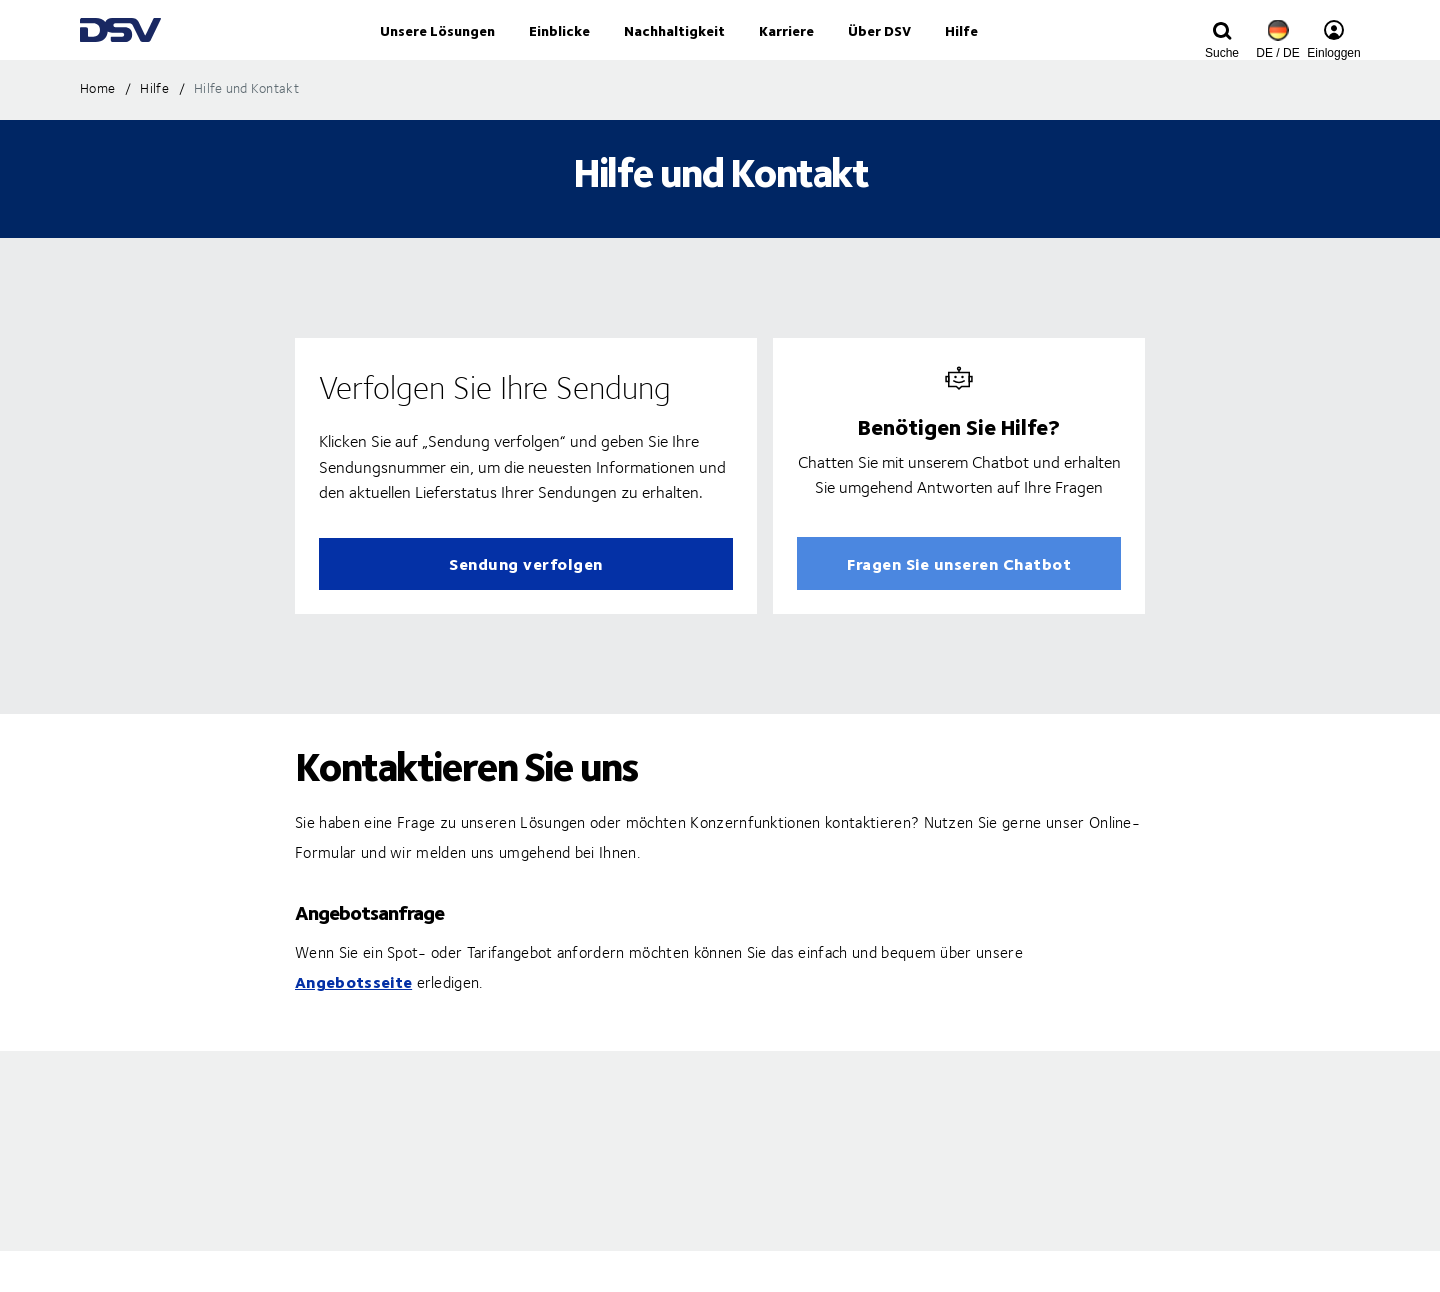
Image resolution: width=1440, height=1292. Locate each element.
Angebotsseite (353, 1022)
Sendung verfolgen (526, 604)
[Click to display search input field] (1222, 53)
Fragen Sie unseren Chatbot (959, 604)
